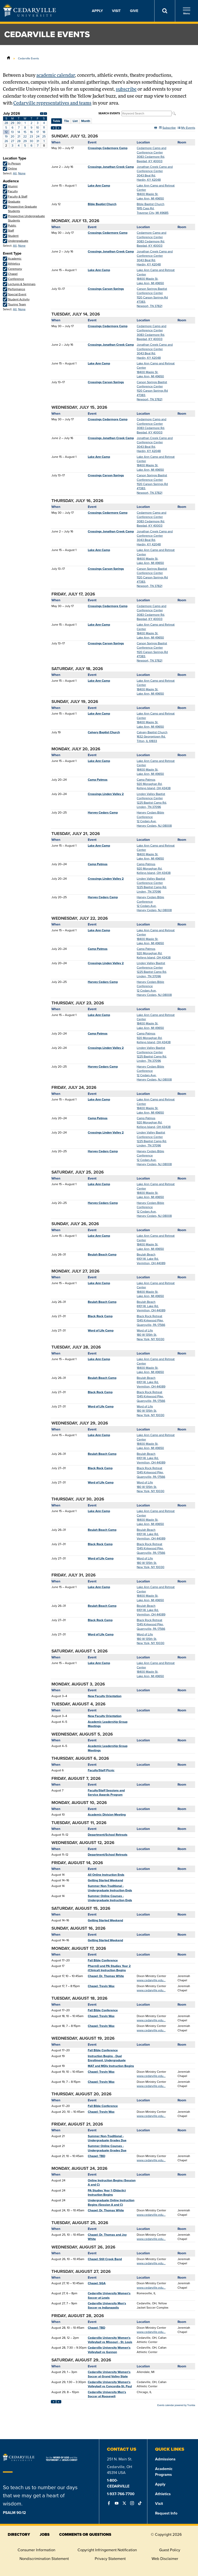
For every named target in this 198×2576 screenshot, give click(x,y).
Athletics (163, 2494)
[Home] (8, 58)
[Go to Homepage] (29, 15)
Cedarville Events (28, 58)
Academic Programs (163, 2471)
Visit (116, 11)
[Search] (164, 11)
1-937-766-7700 (120, 2494)
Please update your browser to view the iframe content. (25, 129)
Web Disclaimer (165, 2558)
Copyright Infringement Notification (107, 2550)
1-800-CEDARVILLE (118, 2483)
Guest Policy (169, 2550)
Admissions (165, 2459)
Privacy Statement (110, 2558)
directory (19, 2534)
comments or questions (85, 2534)
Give (134, 11)
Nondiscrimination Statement (44, 2558)
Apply (97, 11)
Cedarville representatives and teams (52, 103)
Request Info (166, 2513)
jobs (45, 2534)
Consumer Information (36, 2550)
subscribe (126, 89)
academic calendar (55, 75)
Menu (186, 11)
